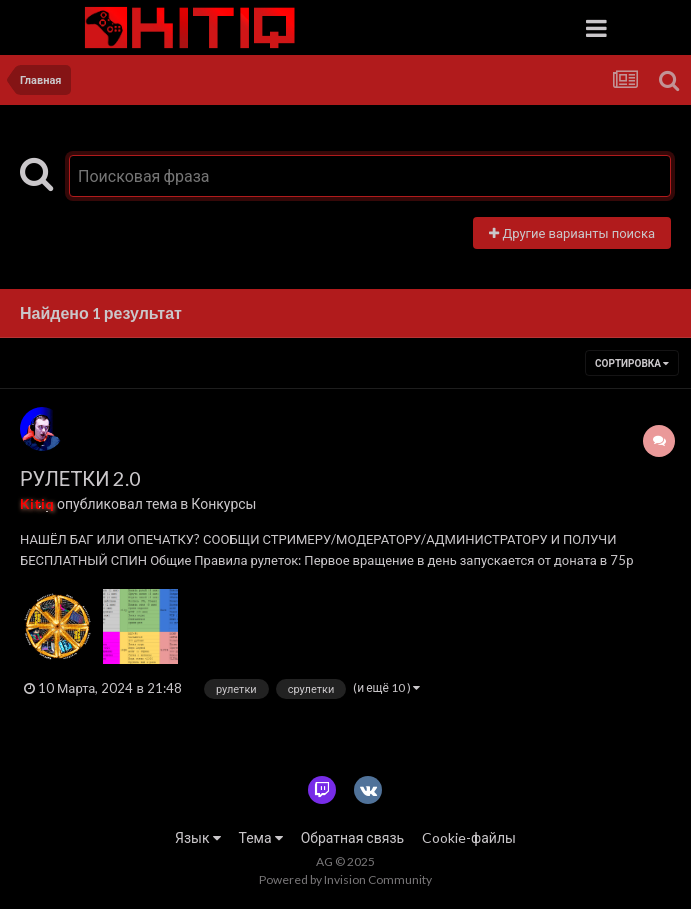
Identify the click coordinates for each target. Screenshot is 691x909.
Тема (261, 837)
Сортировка (632, 363)
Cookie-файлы (469, 837)
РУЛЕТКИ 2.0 (80, 478)
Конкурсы (223, 503)
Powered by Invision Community (345, 879)
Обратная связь (352, 837)
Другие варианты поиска (572, 233)
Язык (197, 837)
